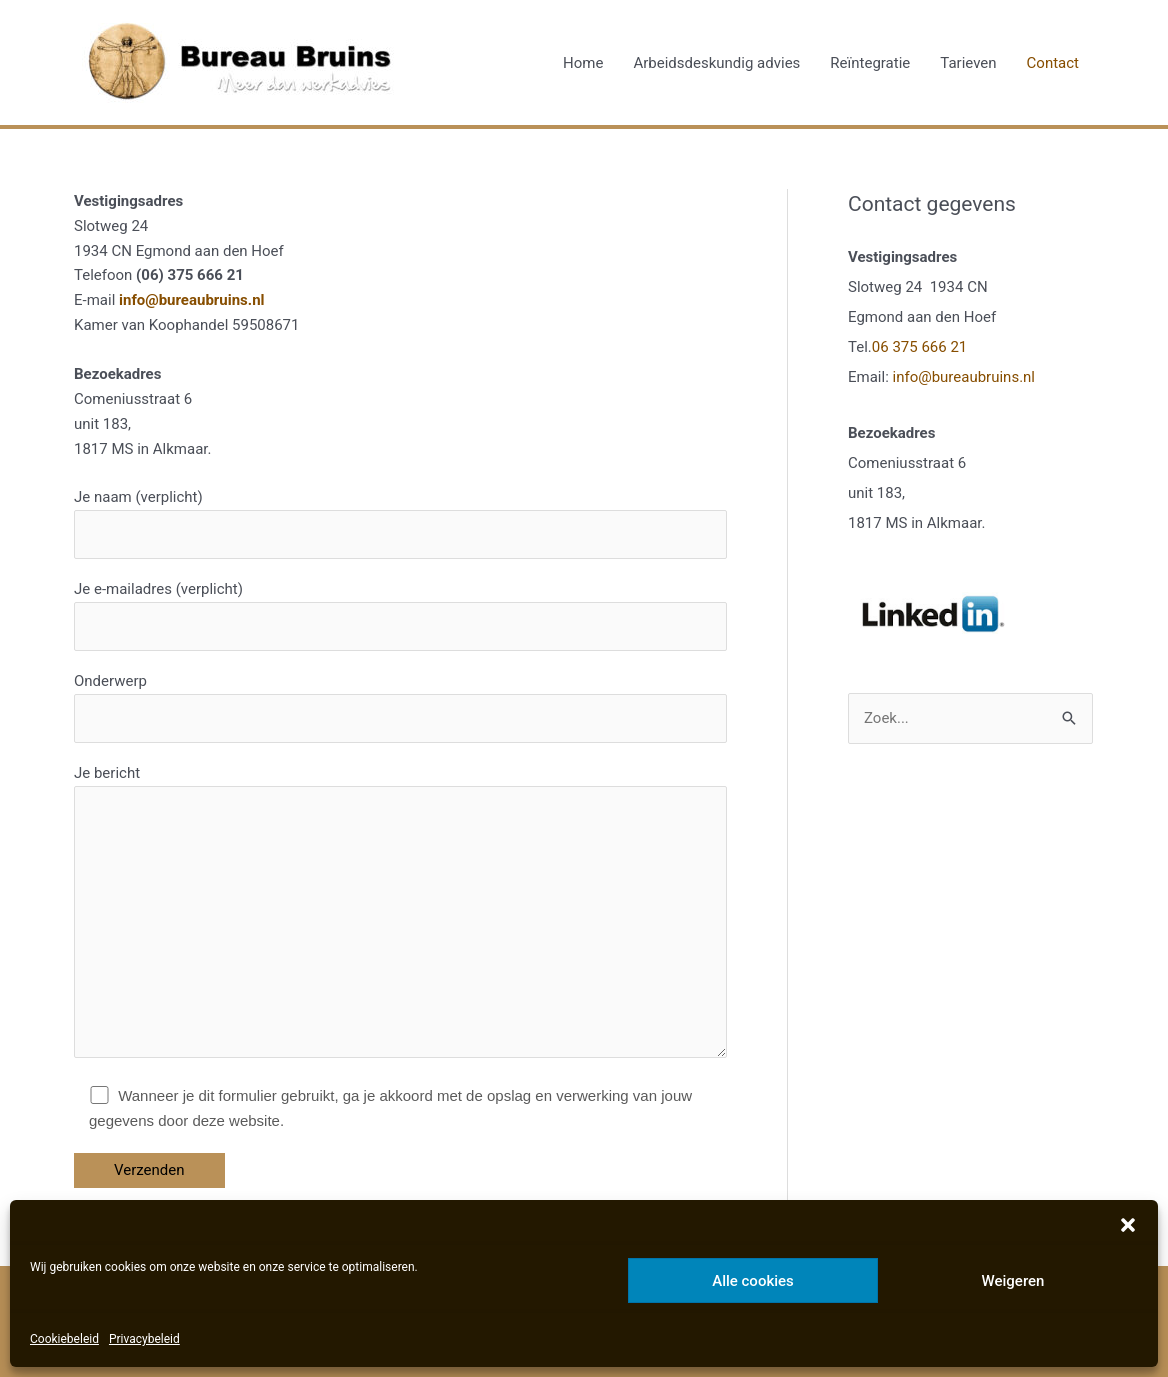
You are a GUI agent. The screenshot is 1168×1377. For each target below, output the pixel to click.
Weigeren (1013, 1281)
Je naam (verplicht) (400, 523)
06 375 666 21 (919, 347)
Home (583, 63)
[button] (1128, 1225)
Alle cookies (753, 1281)
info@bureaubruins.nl (192, 300)
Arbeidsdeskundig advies (716, 63)
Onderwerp (400, 707)
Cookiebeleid (64, 1339)
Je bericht (400, 915)
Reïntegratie (870, 63)
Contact (1053, 63)
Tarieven (968, 63)
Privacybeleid (144, 1339)
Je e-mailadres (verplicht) (400, 615)
